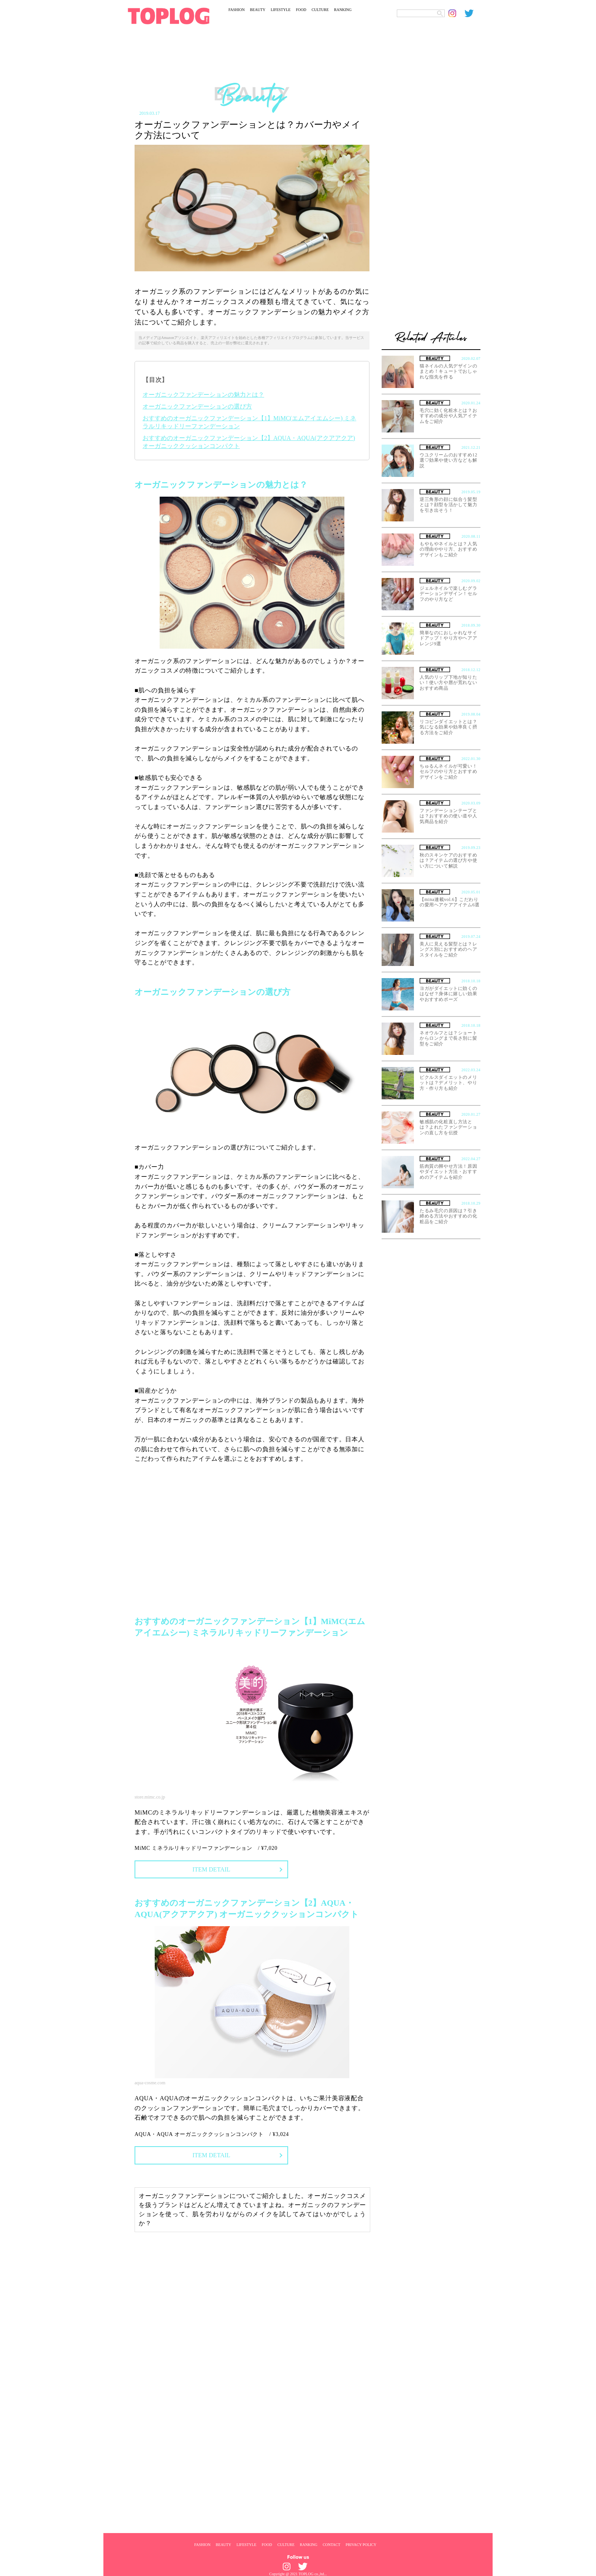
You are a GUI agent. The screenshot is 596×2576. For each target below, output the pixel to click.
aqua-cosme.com (150, 2082)
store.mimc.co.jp (150, 1797)
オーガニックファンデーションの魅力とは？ (203, 394)
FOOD (301, 10)
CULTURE (320, 10)
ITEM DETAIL (211, 1869)
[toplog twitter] (472, 13)
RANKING (343, 10)
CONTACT (331, 2544)
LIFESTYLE (280, 10)
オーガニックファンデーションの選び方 (197, 406)
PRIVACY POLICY (361, 2544)
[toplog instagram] (456, 13)
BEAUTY (258, 10)
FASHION (236, 10)
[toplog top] (168, 16)
